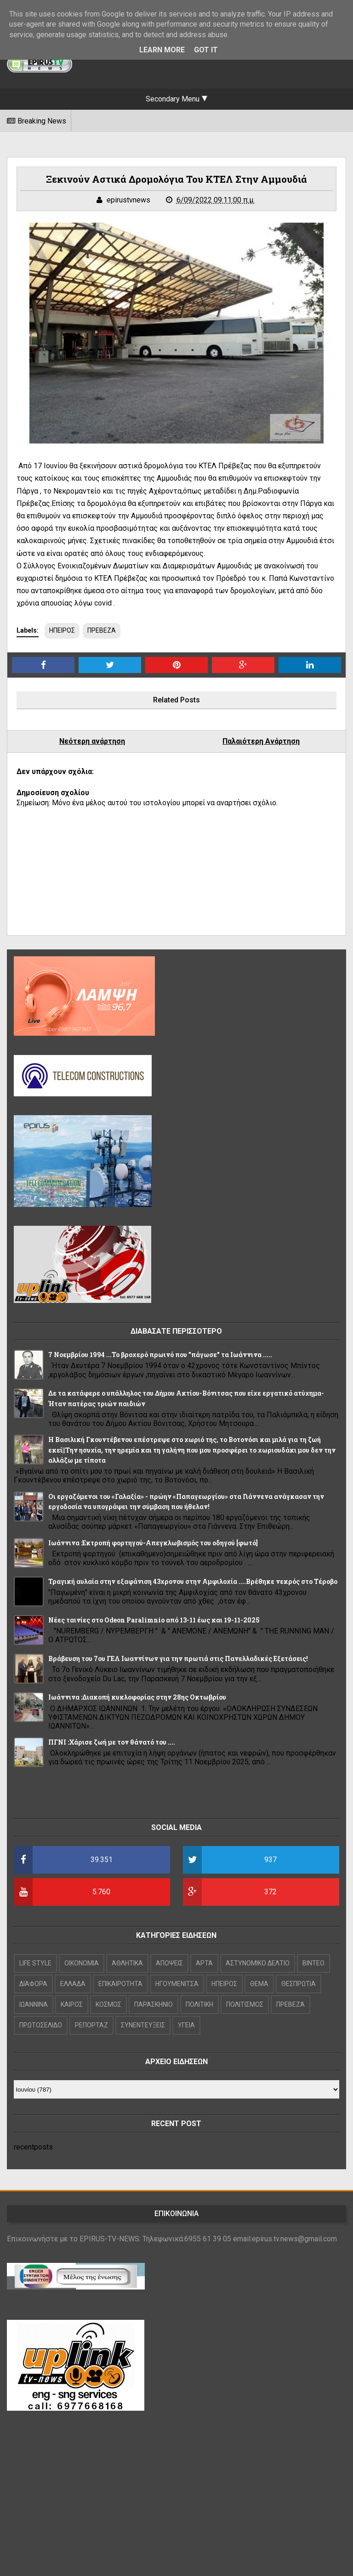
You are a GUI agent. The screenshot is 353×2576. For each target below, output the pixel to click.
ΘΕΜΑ (259, 1983)
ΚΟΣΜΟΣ (108, 2004)
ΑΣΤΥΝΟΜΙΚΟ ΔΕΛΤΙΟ (258, 1963)
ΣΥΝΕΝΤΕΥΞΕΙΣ (143, 2025)
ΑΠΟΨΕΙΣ (169, 1963)
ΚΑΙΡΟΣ (72, 2004)
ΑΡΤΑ (204, 1963)
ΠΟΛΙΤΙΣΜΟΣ (244, 2004)
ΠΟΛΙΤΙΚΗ (199, 2004)
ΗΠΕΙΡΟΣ (62, 630)
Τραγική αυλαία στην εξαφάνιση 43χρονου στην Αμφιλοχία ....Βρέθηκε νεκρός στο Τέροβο (192, 1581)
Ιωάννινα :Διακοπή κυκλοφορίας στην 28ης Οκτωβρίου (137, 1697)
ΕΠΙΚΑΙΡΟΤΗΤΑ (120, 1983)
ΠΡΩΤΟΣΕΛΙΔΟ (40, 2025)
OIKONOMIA (81, 1963)
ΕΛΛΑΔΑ (72, 1983)
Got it (206, 49)
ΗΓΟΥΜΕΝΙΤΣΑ (177, 1983)
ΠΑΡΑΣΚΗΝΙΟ (153, 2004)
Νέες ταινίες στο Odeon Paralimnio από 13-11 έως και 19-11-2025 (154, 1620)
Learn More (162, 49)
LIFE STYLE (35, 1963)
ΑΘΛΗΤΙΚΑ (127, 1963)
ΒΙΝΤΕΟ (313, 1963)
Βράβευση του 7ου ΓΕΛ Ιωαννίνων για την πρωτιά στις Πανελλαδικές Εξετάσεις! (178, 1658)
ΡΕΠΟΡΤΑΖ (91, 2025)
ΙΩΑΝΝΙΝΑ (33, 2004)
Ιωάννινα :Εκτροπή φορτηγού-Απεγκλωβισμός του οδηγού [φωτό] (153, 1542)
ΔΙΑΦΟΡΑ (33, 1983)
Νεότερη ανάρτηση (92, 741)
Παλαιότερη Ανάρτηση (261, 741)
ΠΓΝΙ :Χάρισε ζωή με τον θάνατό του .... (111, 1742)
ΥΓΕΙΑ (186, 2025)
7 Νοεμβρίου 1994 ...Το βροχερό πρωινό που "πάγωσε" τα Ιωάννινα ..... (160, 1354)
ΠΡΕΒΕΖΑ (101, 630)
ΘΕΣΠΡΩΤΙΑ (298, 1983)
